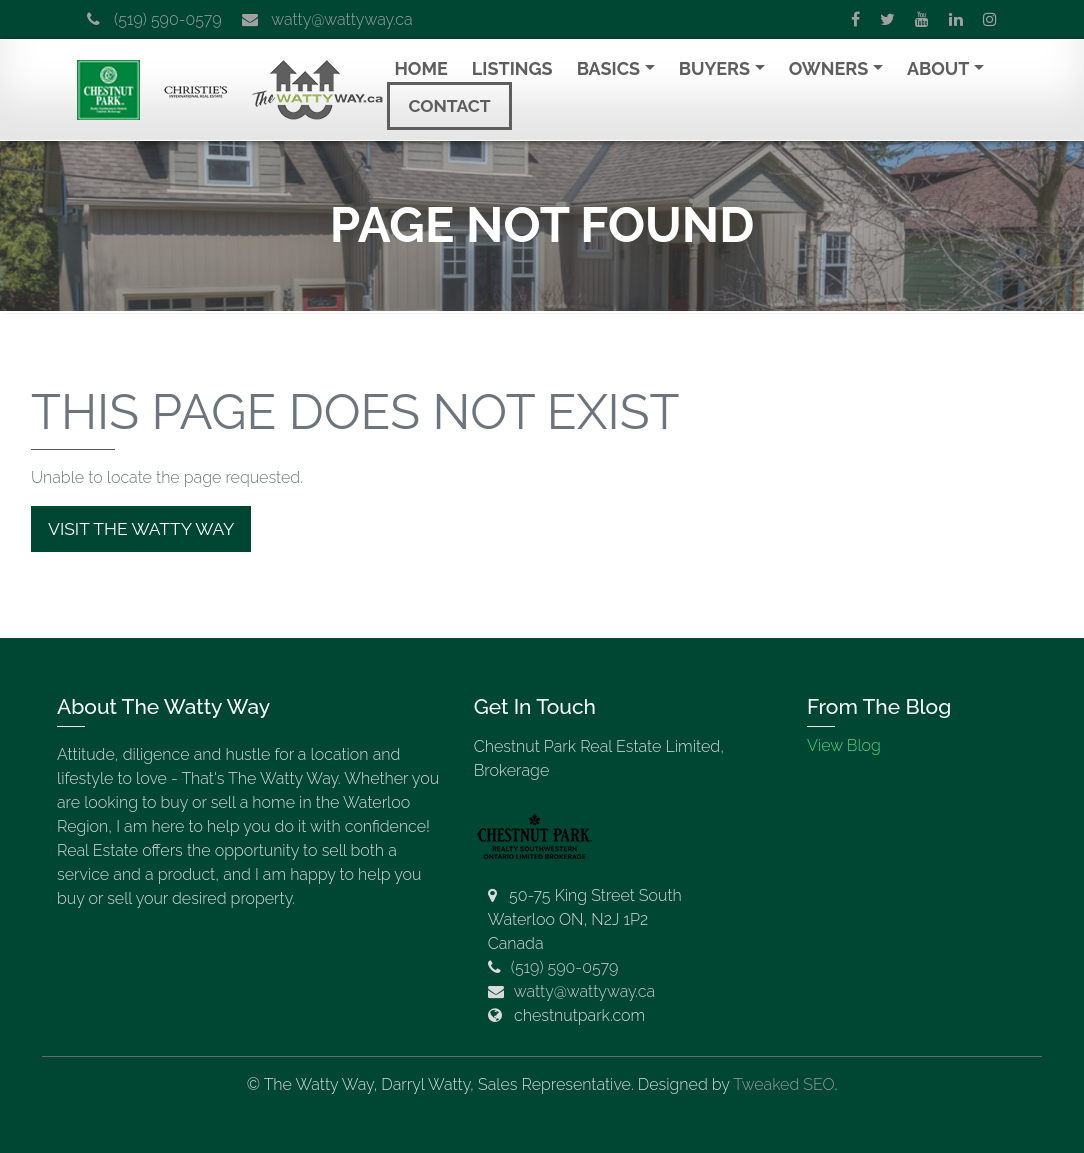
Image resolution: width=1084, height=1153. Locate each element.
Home (420, 68)
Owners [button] (829, 68)
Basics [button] (608, 68)
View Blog (844, 745)
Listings (512, 68)
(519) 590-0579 (154, 19)
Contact (449, 106)
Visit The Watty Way (141, 529)
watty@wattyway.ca (327, 19)
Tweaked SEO (783, 1084)
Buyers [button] (714, 68)
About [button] (938, 68)
